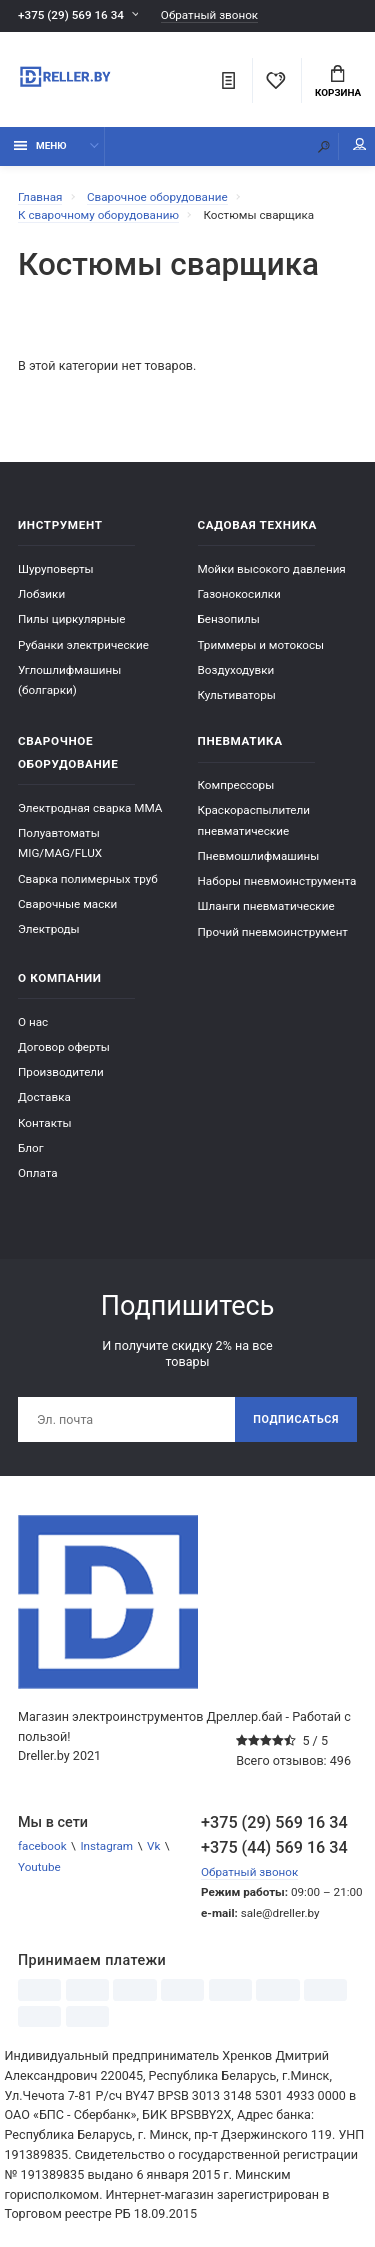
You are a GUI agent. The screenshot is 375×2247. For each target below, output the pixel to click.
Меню (40, 145)
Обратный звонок (209, 15)
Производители (61, 1072)
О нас (33, 1022)
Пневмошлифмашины (259, 856)
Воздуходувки (236, 670)
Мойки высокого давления (272, 569)
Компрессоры (236, 785)
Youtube (39, 1867)
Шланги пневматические (266, 906)
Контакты (45, 1123)
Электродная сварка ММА (90, 808)
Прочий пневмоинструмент (273, 932)
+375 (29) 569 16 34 (71, 15)
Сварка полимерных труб (88, 879)
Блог (31, 1148)
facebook (42, 1846)
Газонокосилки (239, 594)
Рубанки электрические (83, 645)
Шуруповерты (56, 569)
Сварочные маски (67, 904)
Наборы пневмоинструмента (277, 881)
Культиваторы (237, 695)
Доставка (44, 1097)
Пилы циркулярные (71, 619)
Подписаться (296, 1419)
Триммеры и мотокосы (261, 645)
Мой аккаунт (360, 144)
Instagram (106, 1846)
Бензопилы (229, 619)
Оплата (38, 1173)
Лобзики (41, 594)
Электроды (49, 929)
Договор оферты (64, 1047)
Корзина (338, 82)
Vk (153, 1846)
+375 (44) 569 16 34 (274, 1847)
